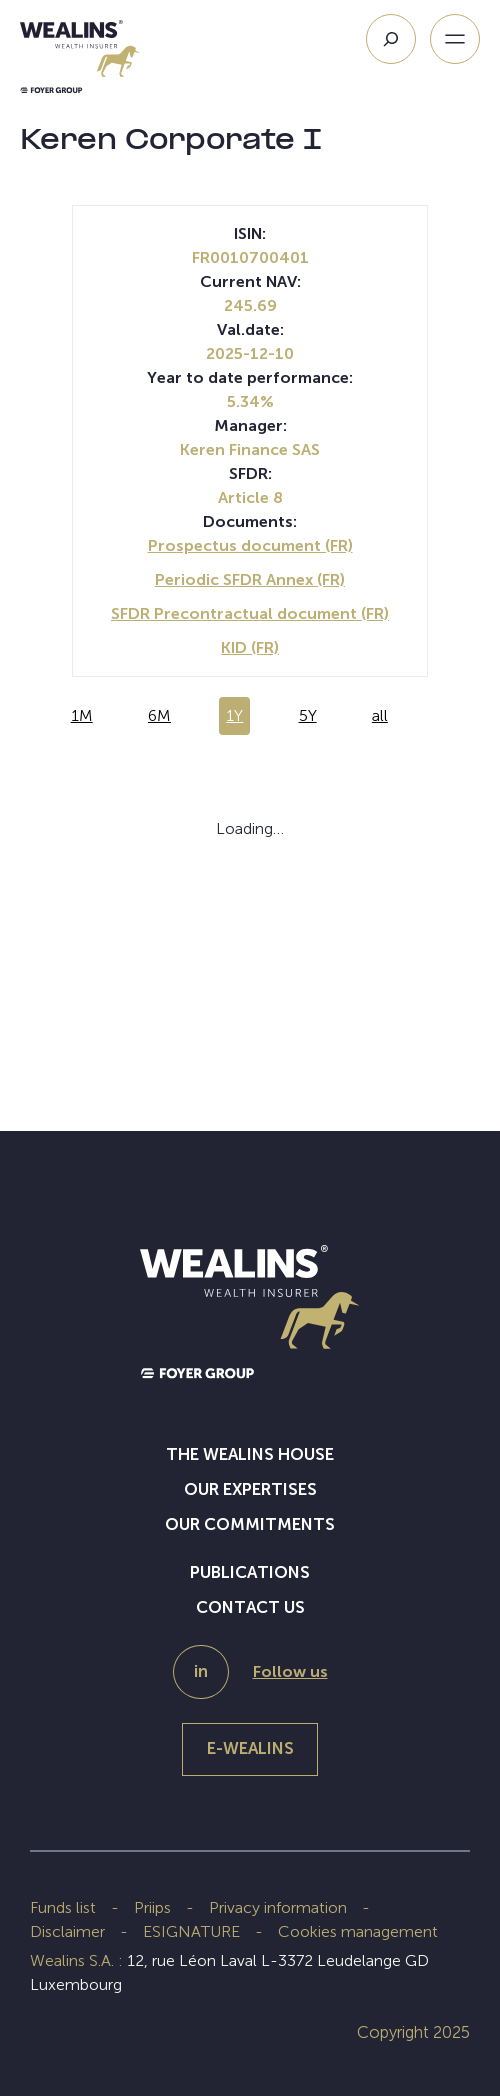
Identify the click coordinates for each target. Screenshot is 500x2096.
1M (82, 715)
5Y (308, 715)
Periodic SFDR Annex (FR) (250, 579)
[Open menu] (455, 39)
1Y (234, 715)
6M (159, 715)
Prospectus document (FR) (250, 545)
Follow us (290, 1671)
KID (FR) (250, 647)
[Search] (391, 39)
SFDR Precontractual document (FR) (250, 613)
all (380, 715)
